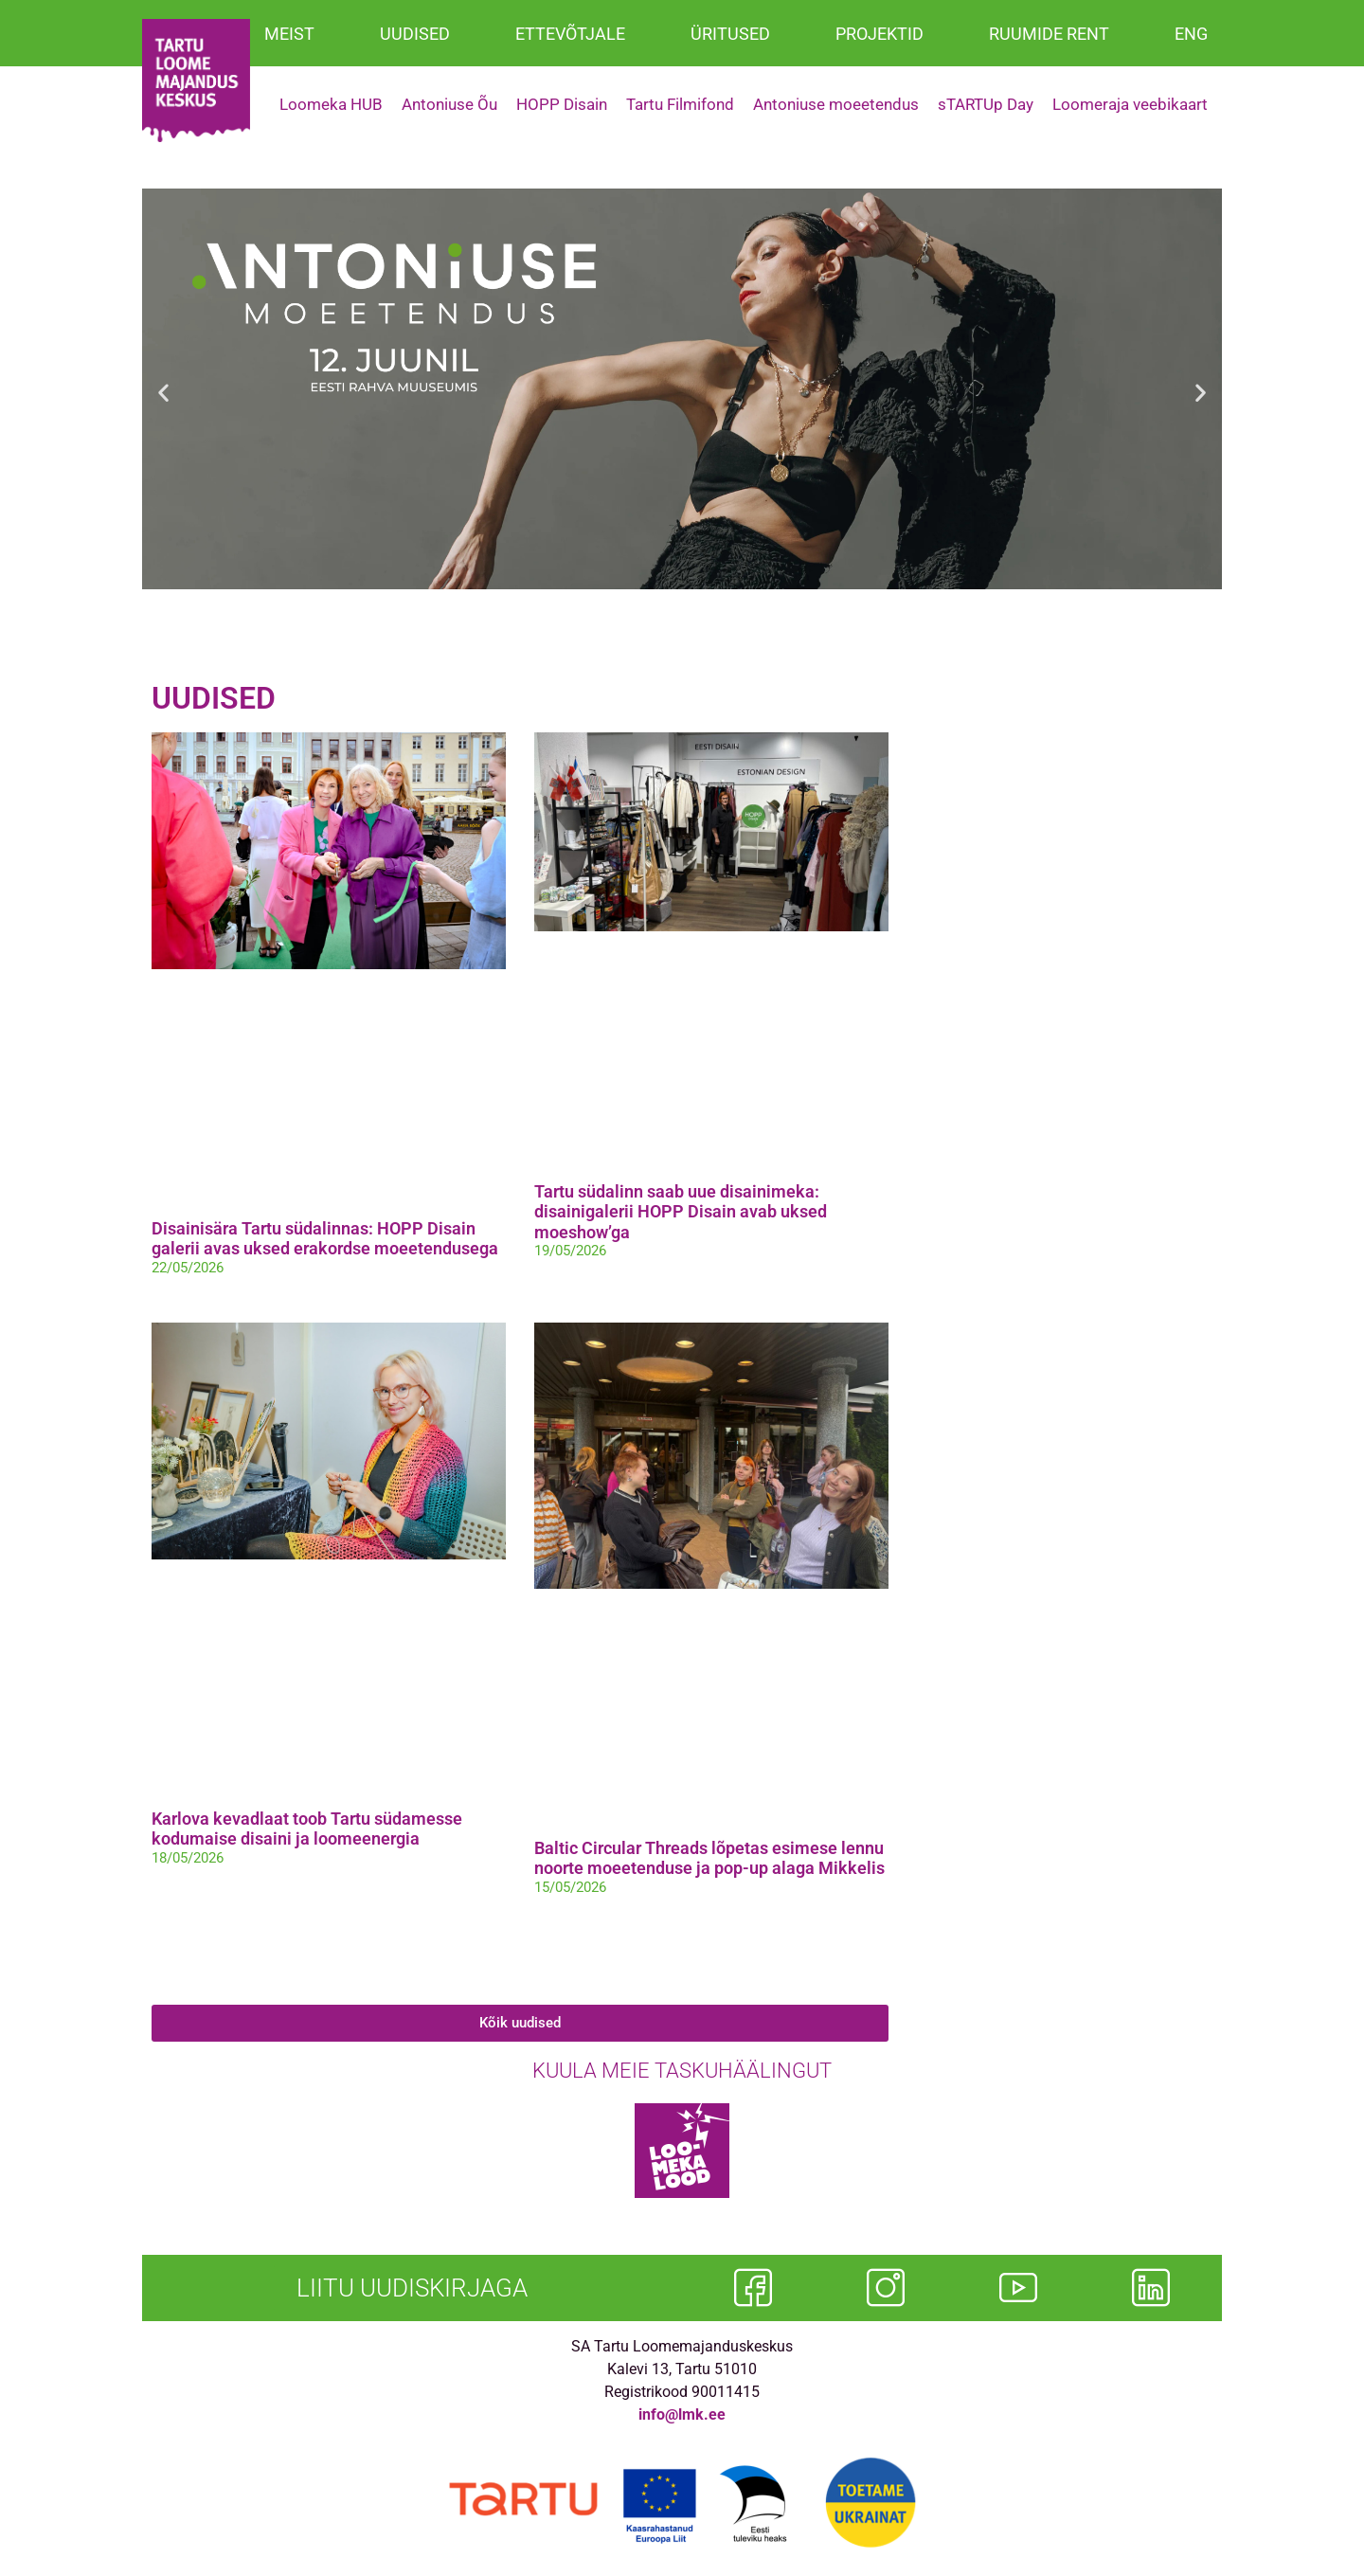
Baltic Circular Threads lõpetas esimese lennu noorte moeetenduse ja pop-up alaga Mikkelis (709, 1858)
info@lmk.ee (682, 2414)
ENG (1191, 34)
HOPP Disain (561, 104)
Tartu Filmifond (680, 104)
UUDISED (415, 34)
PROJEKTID (879, 34)
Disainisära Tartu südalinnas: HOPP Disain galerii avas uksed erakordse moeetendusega (325, 1238)
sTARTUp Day (985, 104)
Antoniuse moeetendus (836, 104)
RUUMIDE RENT (1049, 34)
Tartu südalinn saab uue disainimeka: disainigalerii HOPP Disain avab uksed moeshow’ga (680, 1211)
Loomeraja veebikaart (1130, 104)
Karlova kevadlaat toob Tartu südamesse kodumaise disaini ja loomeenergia (307, 1829)
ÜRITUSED (730, 34)
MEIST (289, 34)
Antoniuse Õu (449, 104)
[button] (163, 393)
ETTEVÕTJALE (570, 34)
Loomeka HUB (331, 104)
